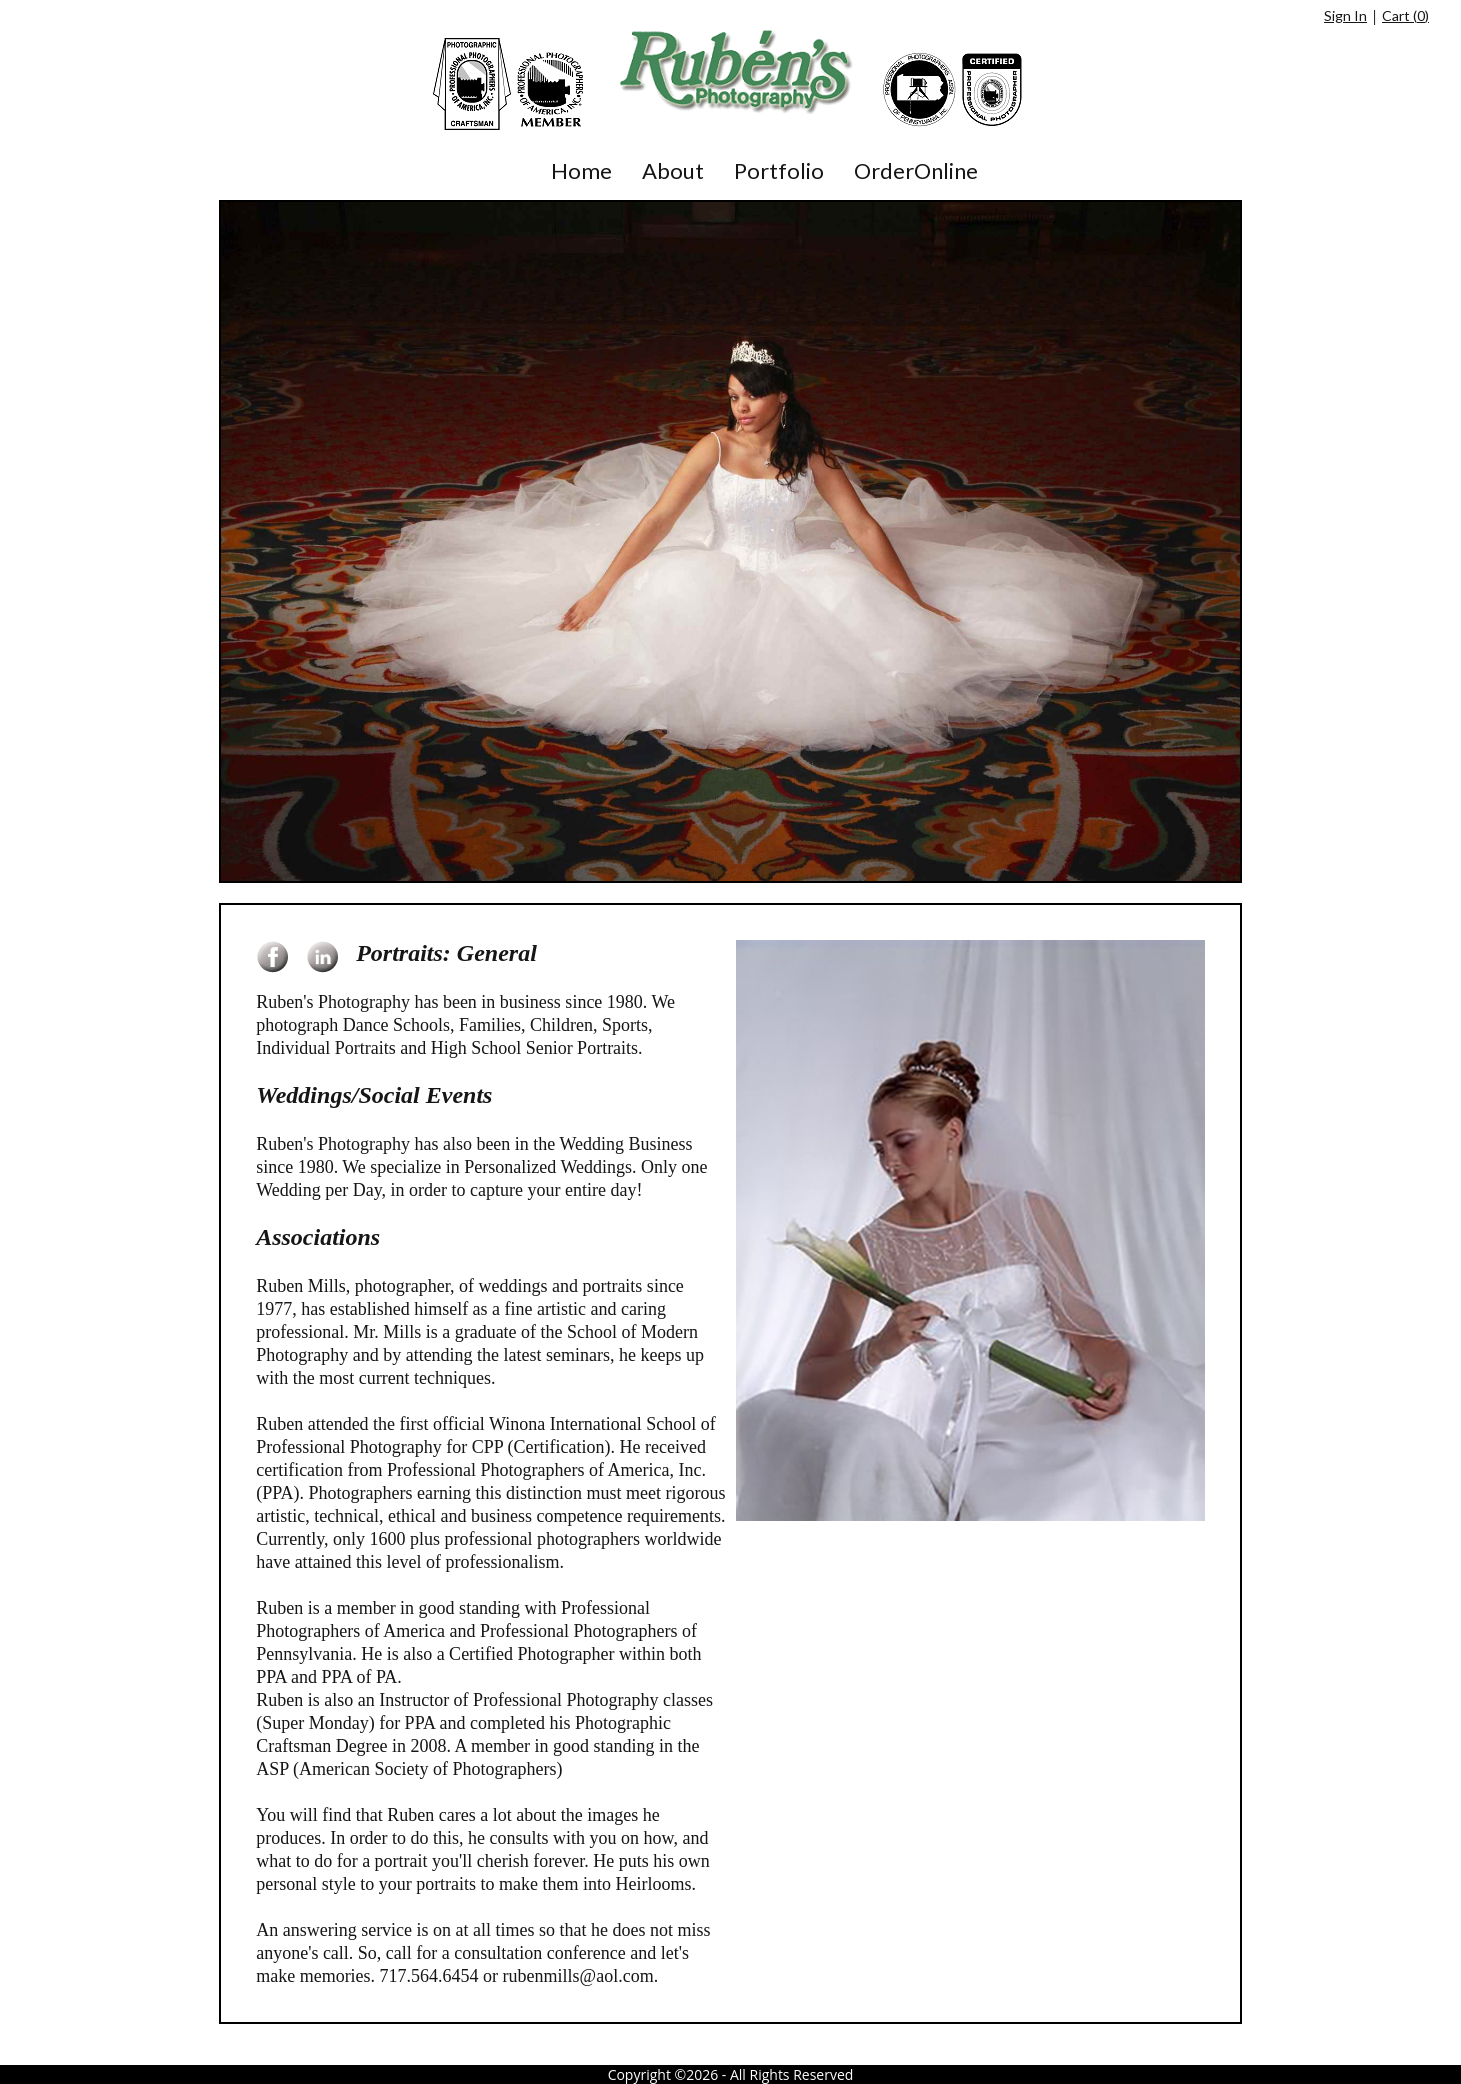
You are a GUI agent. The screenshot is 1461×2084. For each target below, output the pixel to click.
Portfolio (779, 170)
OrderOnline (916, 170)
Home (581, 170)
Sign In (1345, 15)
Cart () (1405, 15)
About (673, 170)
